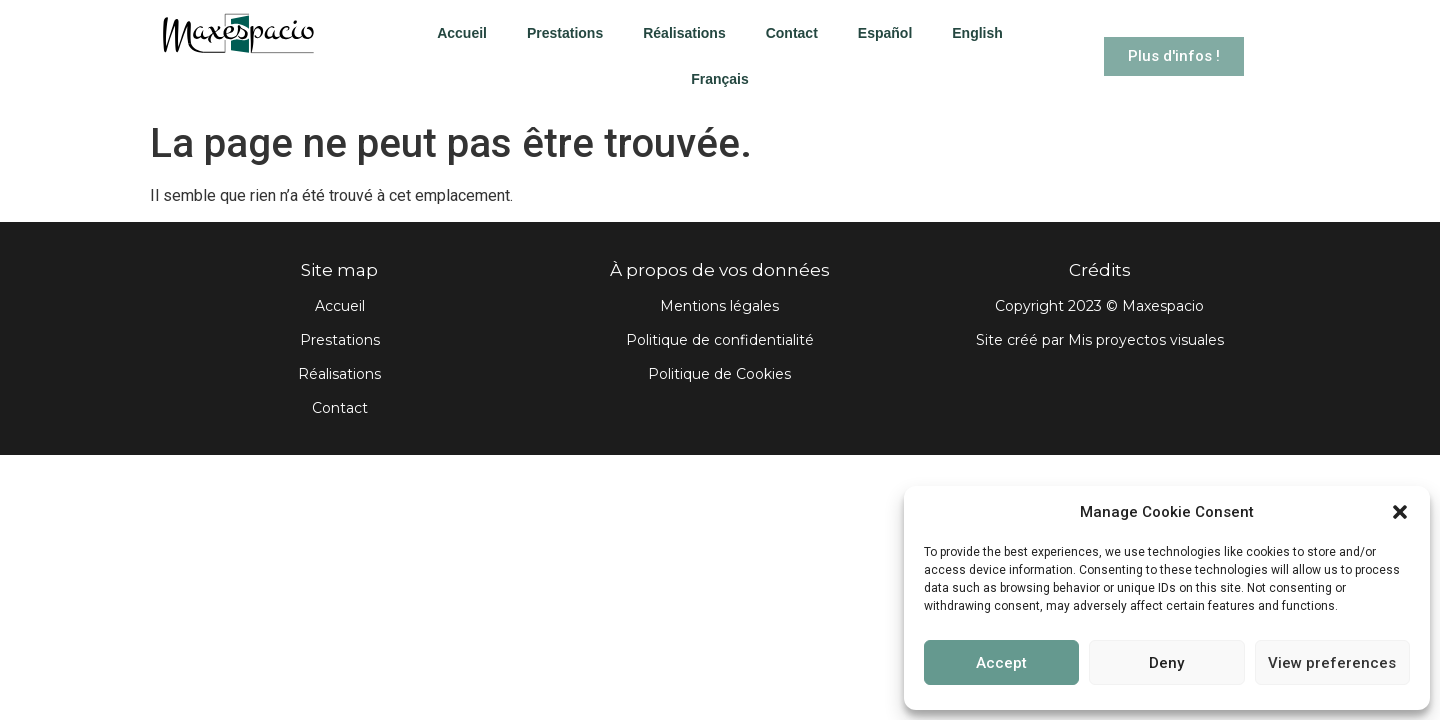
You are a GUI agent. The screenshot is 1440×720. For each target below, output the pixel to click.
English (977, 33)
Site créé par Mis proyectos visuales (1100, 340)
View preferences (1332, 663)
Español (885, 33)
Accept (1001, 663)
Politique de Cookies (719, 374)
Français (720, 79)
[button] (1400, 512)
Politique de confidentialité (720, 340)
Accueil (462, 33)
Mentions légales (719, 306)
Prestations (565, 33)
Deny (1166, 663)
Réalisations (684, 33)
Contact (792, 33)
